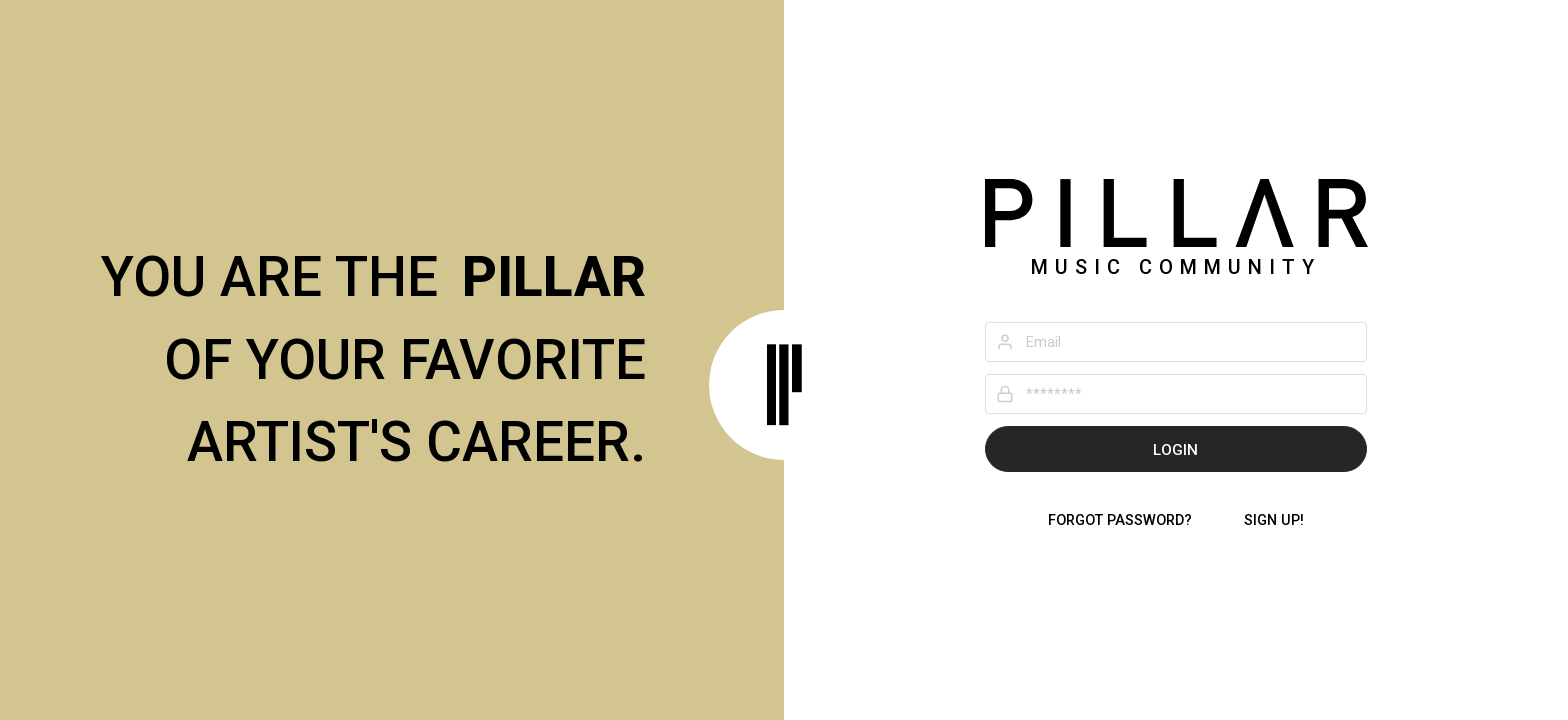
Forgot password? (1120, 520)
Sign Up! (1274, 520)
